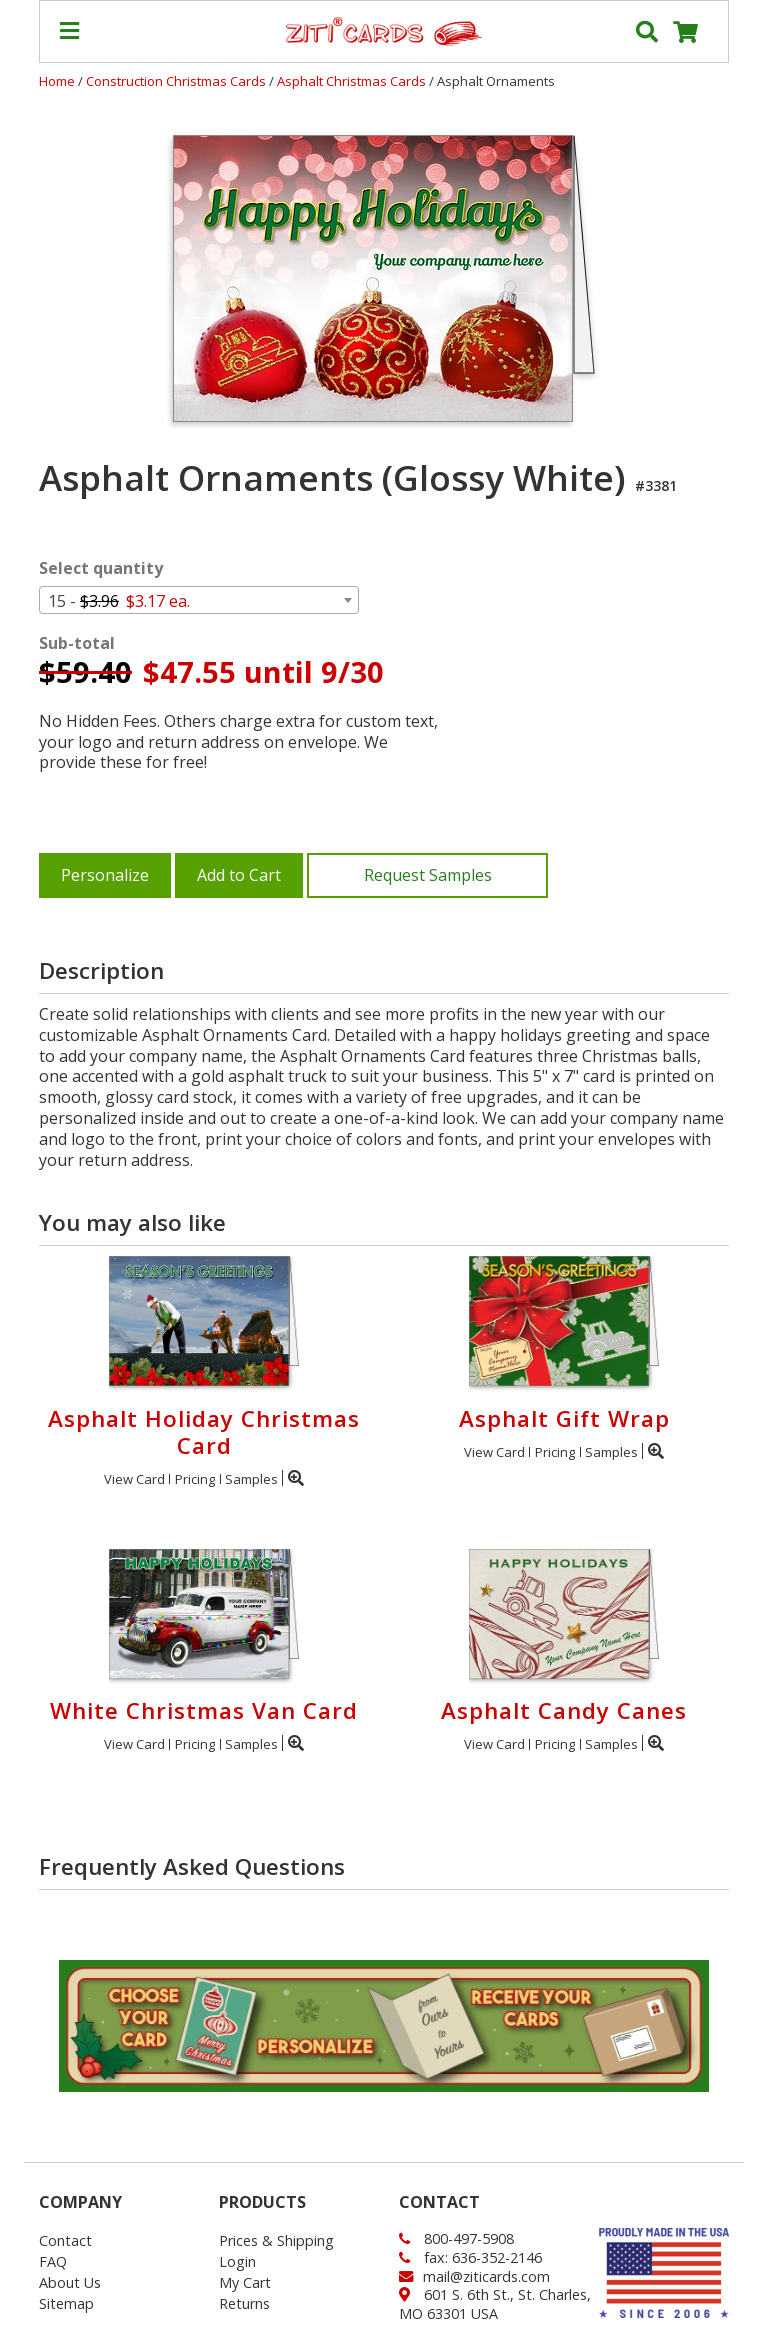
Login (237, 2261)
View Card (134, 1479)
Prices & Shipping (276, 2240)
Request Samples (428, 875)
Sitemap (66, 2303)
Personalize (105, 875)
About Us (70, 2282)
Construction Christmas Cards (177, 81)
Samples (251, 1479)
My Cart (245, 2282)
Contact (65, 2240)
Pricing (195, 1479)
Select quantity (101, 568)
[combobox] (199, 600)
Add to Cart (239, 875)
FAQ (53, 2261)
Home (57, 81)
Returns (244, 2303)
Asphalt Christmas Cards (353, 81)
